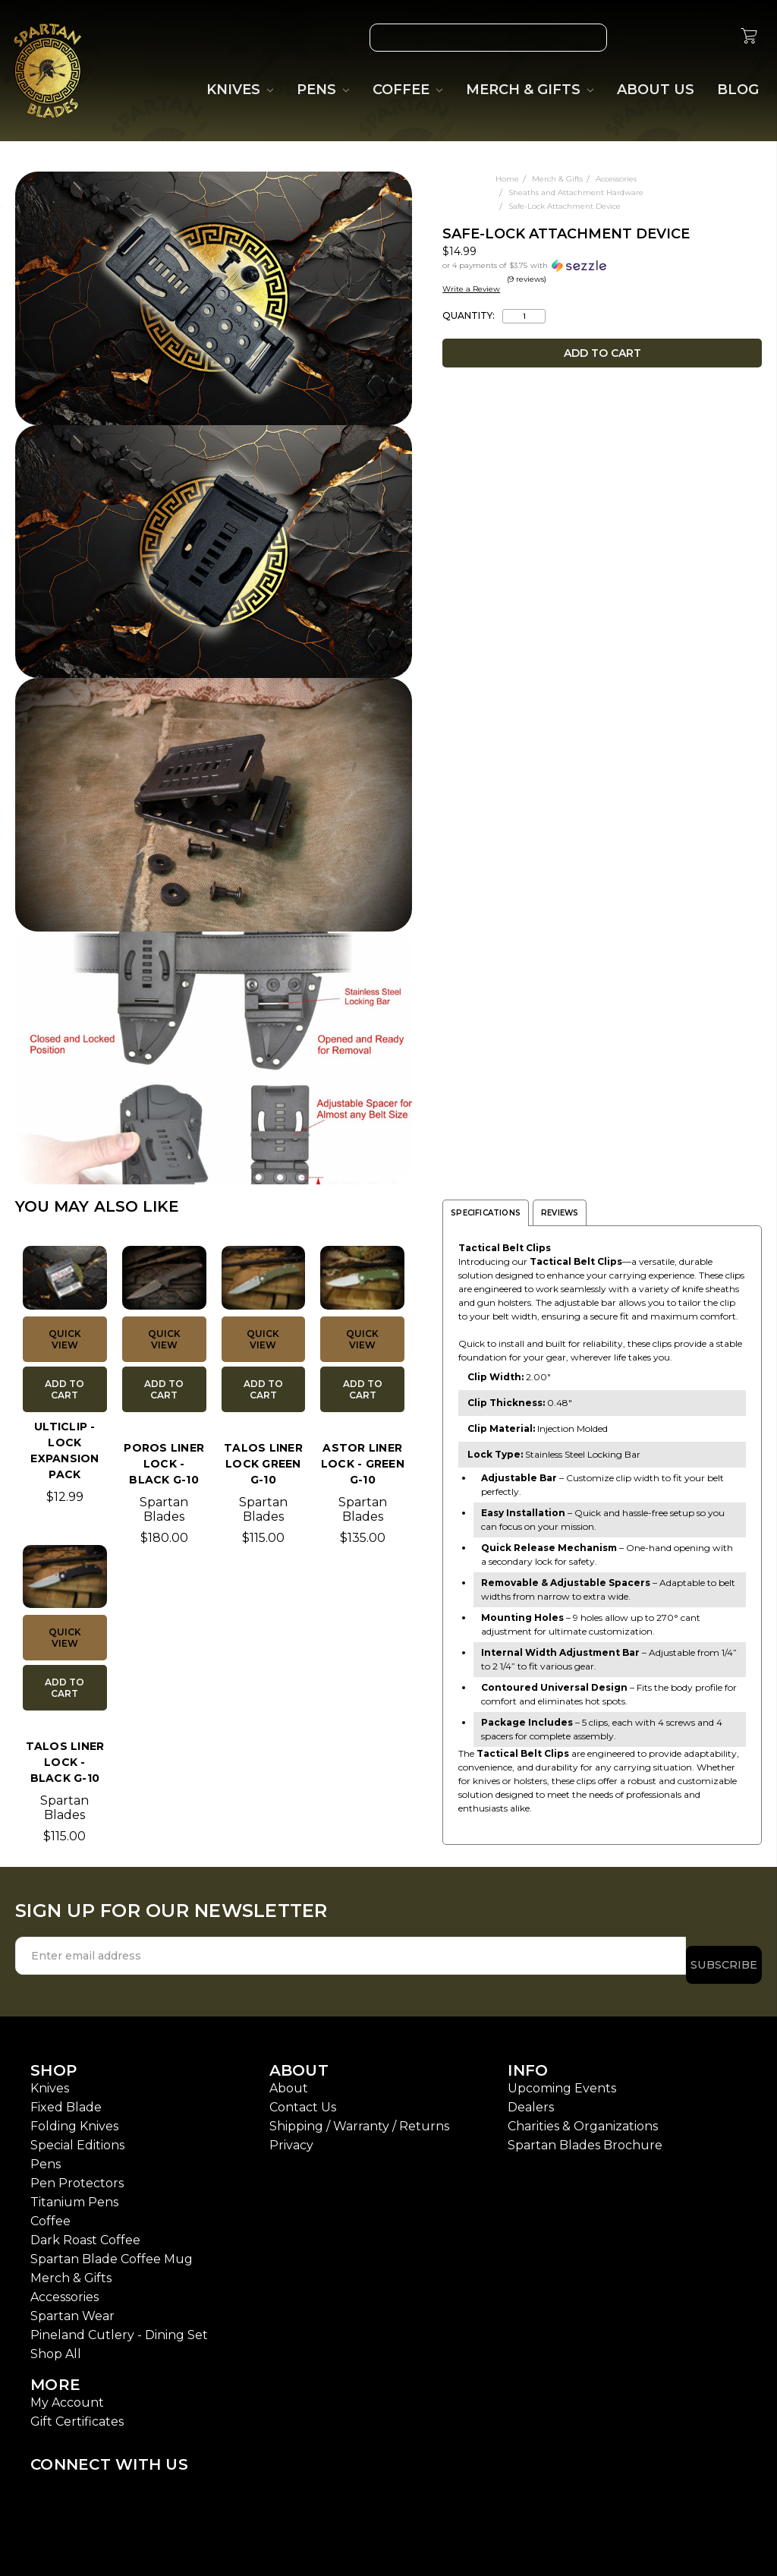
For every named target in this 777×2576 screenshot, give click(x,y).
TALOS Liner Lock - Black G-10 (65, 1762)
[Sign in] (712, 37)
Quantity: (468, 316)
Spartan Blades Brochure (585, 2136)
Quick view (65, 1339)
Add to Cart (64, 1389)
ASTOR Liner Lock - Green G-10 (362, 1464)
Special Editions (77, 2136)
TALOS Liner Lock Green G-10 (263, 1464)
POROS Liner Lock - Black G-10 (164, 1464)
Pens (45, 2155)
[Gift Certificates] (677, 37)
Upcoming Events (562, 2079)
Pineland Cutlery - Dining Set (119, 2326)
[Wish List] (642, 37)
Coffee (50, 2212)
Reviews (559, 1213)
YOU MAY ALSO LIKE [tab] (97, 1206)
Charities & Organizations (583, 2117)
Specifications (486, 1213)
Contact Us (302, 2098)
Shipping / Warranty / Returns (359, 2117)
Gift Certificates (77, 2412)
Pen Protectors (77, 2174)
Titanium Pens (74, 2193)
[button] (544, 265)
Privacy (291, 2136)
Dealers (531, 2098)
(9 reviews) (526, 279)
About (288, 2079)
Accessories (64, 2288)
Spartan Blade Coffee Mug (111, 2250)
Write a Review (471, 289)
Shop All (55, 2345)
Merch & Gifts (71, 2269)
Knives (49, 2079)
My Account (67, 2393)
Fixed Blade (66, 2098)
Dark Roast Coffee (85, 2231)
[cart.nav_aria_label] (749, 38)
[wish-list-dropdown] (395, 187)
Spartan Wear (72, 2307)
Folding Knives (74, 2117)
